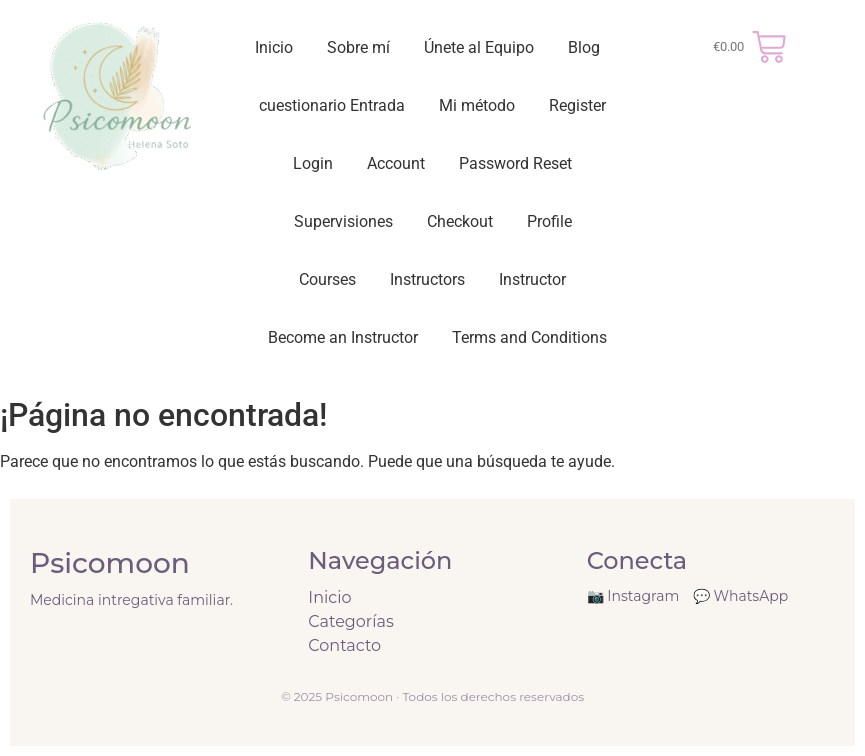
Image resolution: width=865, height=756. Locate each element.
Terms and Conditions (529, 337)
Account (396, 163)
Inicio (274, 47)
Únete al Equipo (479, 47)
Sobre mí (358, 47)
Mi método (477, 105)
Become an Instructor (343, 337)
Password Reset (515, 163)
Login (313, 163)
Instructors (427, 279)
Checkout (460, 221)
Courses (327, 279)
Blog (584, 47)
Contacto (344, 645)
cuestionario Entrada (332, 105)
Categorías (350, 621)
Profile (549, 221)
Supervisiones (343, 221)
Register (577, 105)
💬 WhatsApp (740, 596)
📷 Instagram (633, 596)
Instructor (532, 279)
